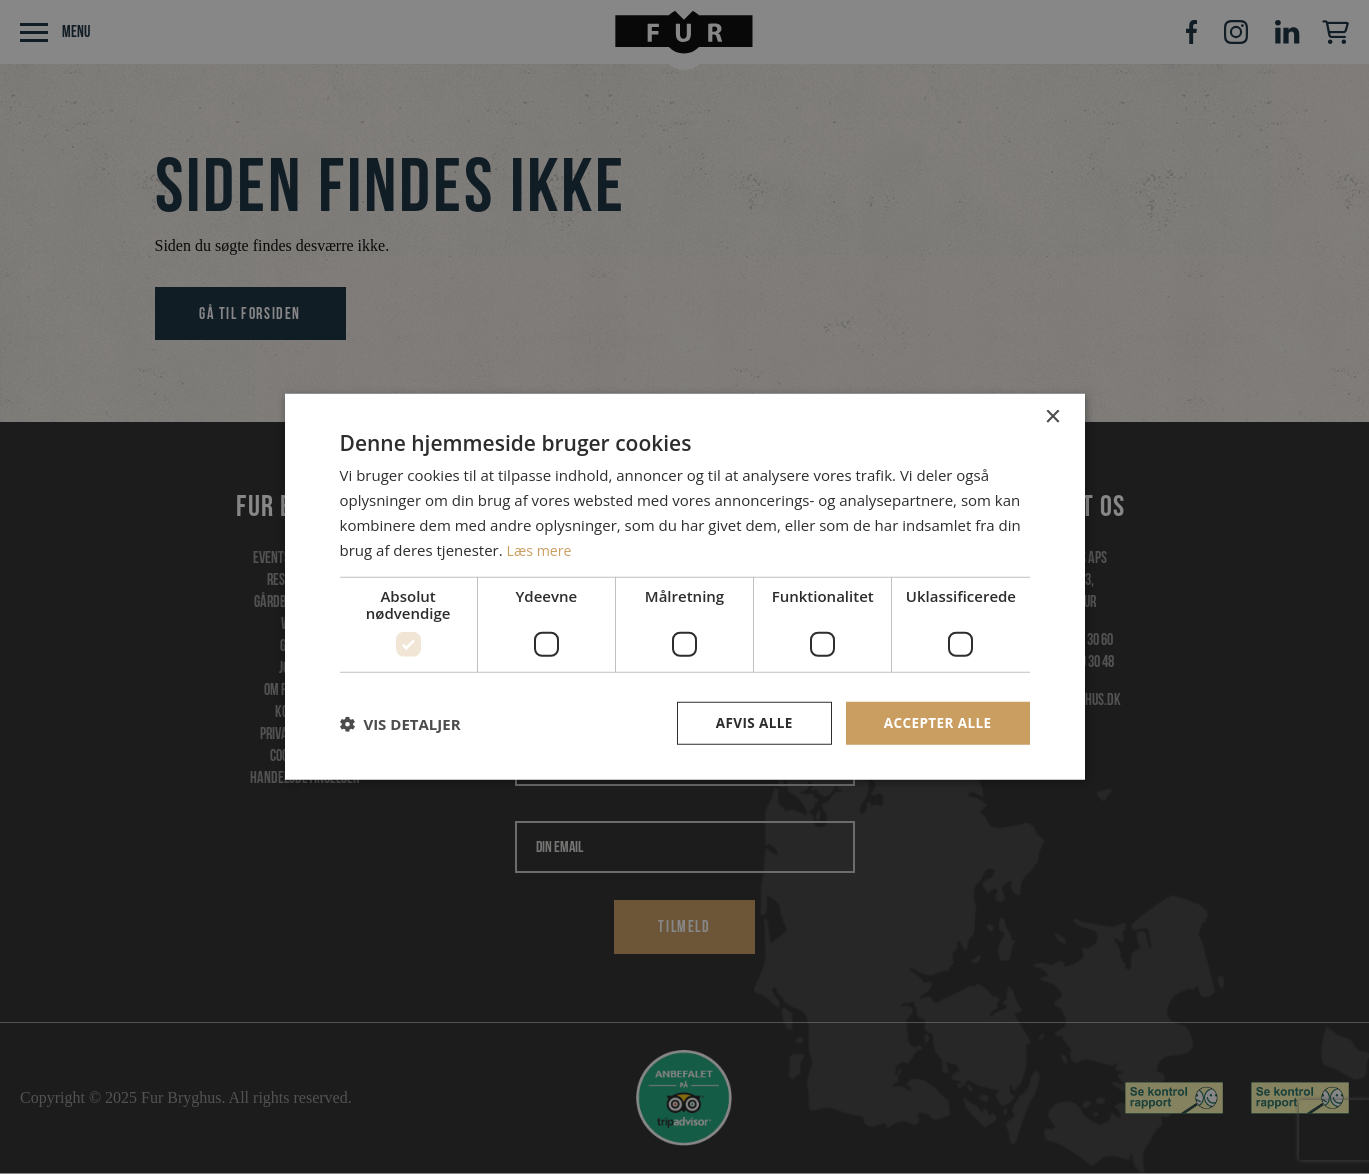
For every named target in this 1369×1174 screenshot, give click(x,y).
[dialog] (684, 587)
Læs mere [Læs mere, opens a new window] (541, 549)
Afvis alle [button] (749, 722)
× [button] (1052, 416)
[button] (400, 724)
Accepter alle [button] (935, 722)
